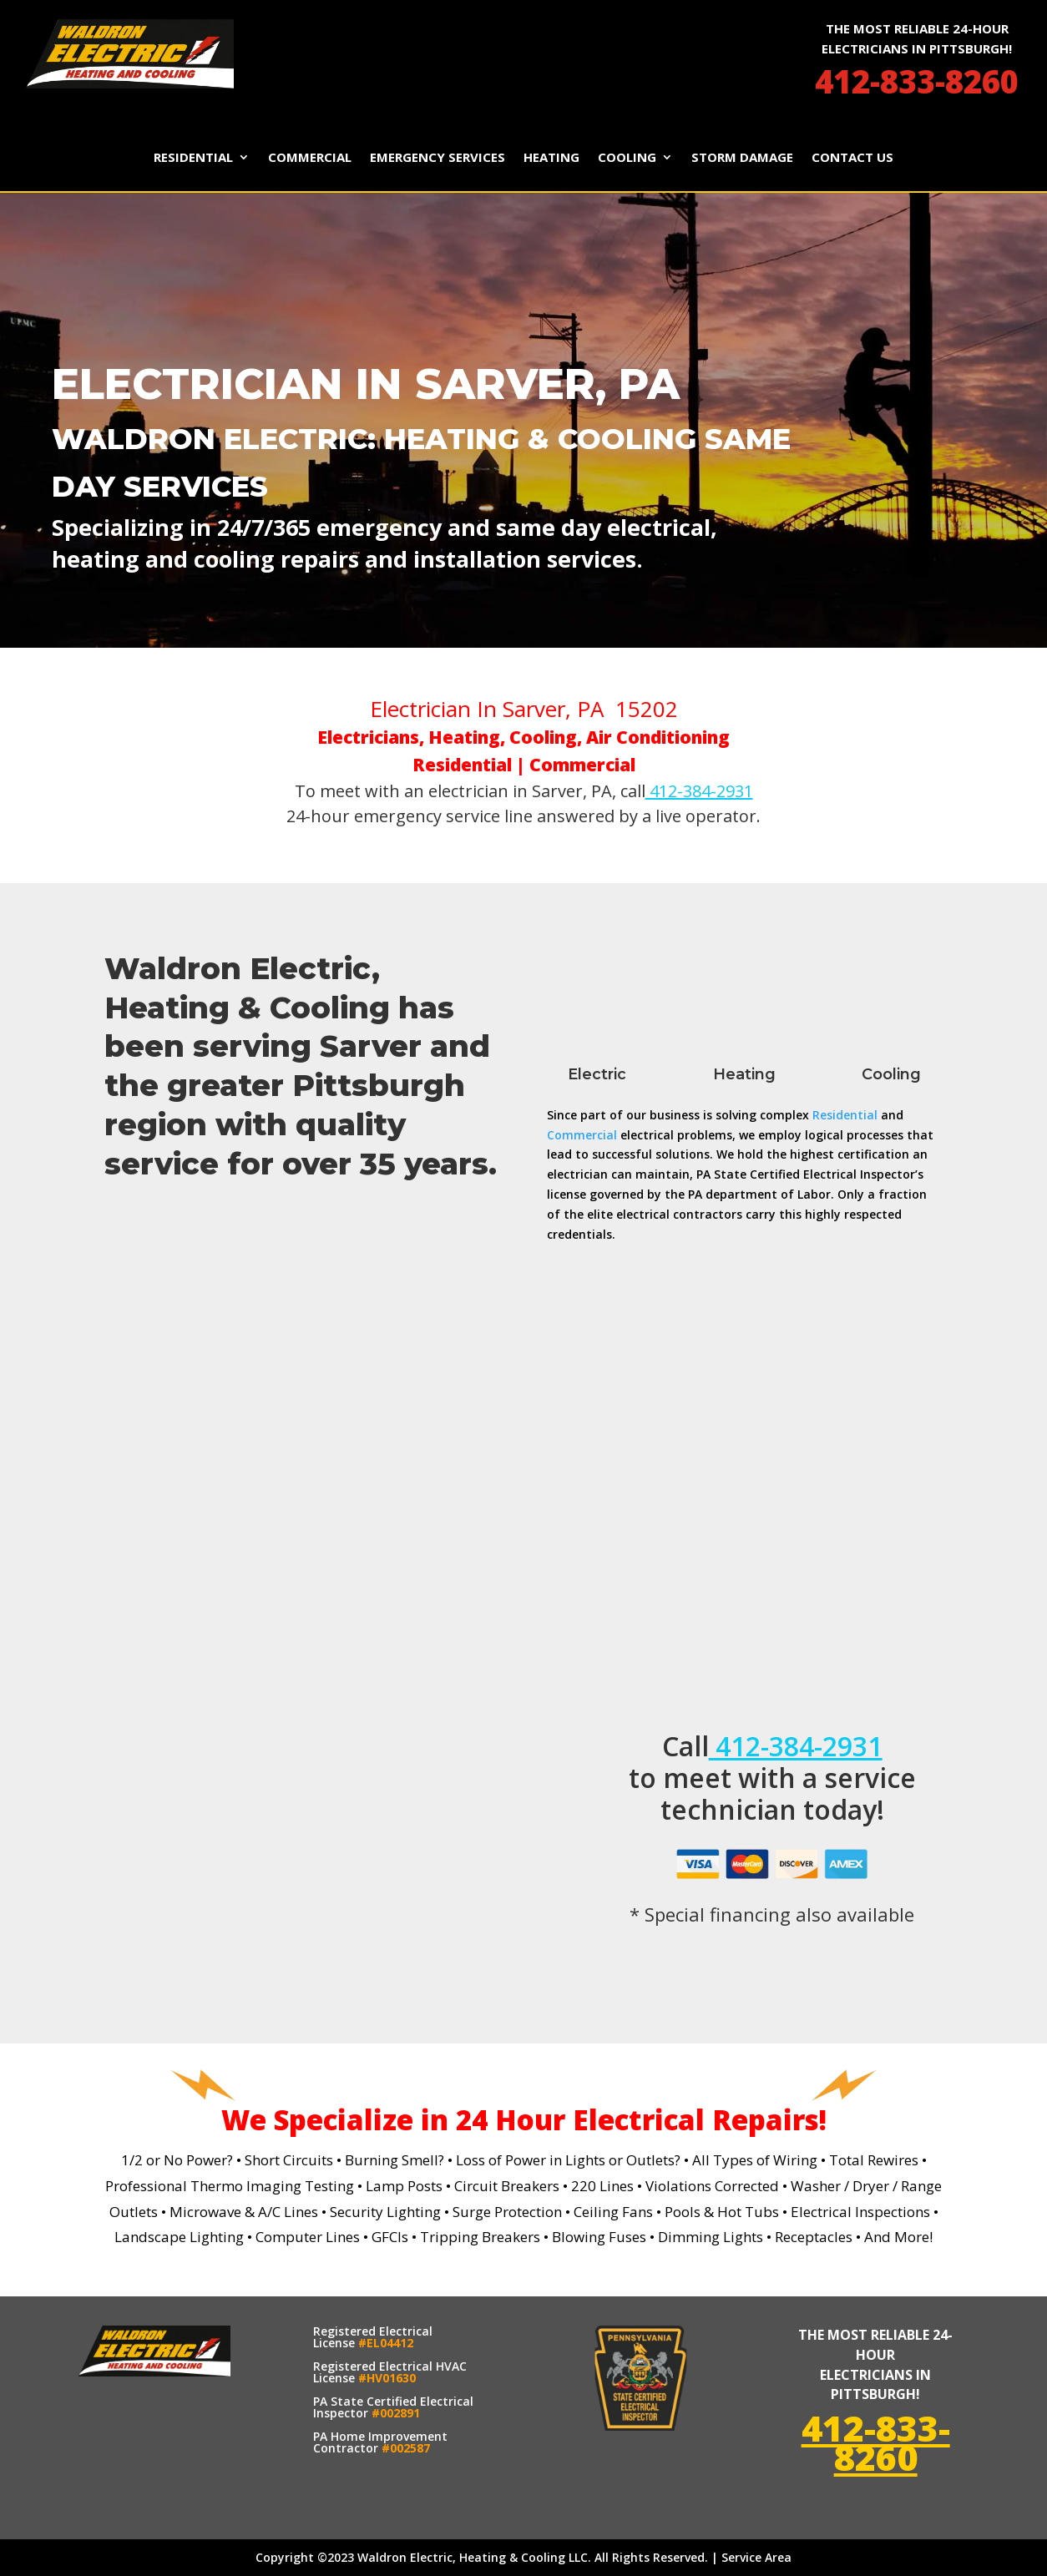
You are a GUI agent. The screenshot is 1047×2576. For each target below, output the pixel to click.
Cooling (627, 158)
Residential (193, 158)
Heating (551, 158)
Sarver (371, 1046)
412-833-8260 (917, 81)
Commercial (310, 158)
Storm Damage (742, 158)
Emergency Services (437, 158)
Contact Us (852, 158)
